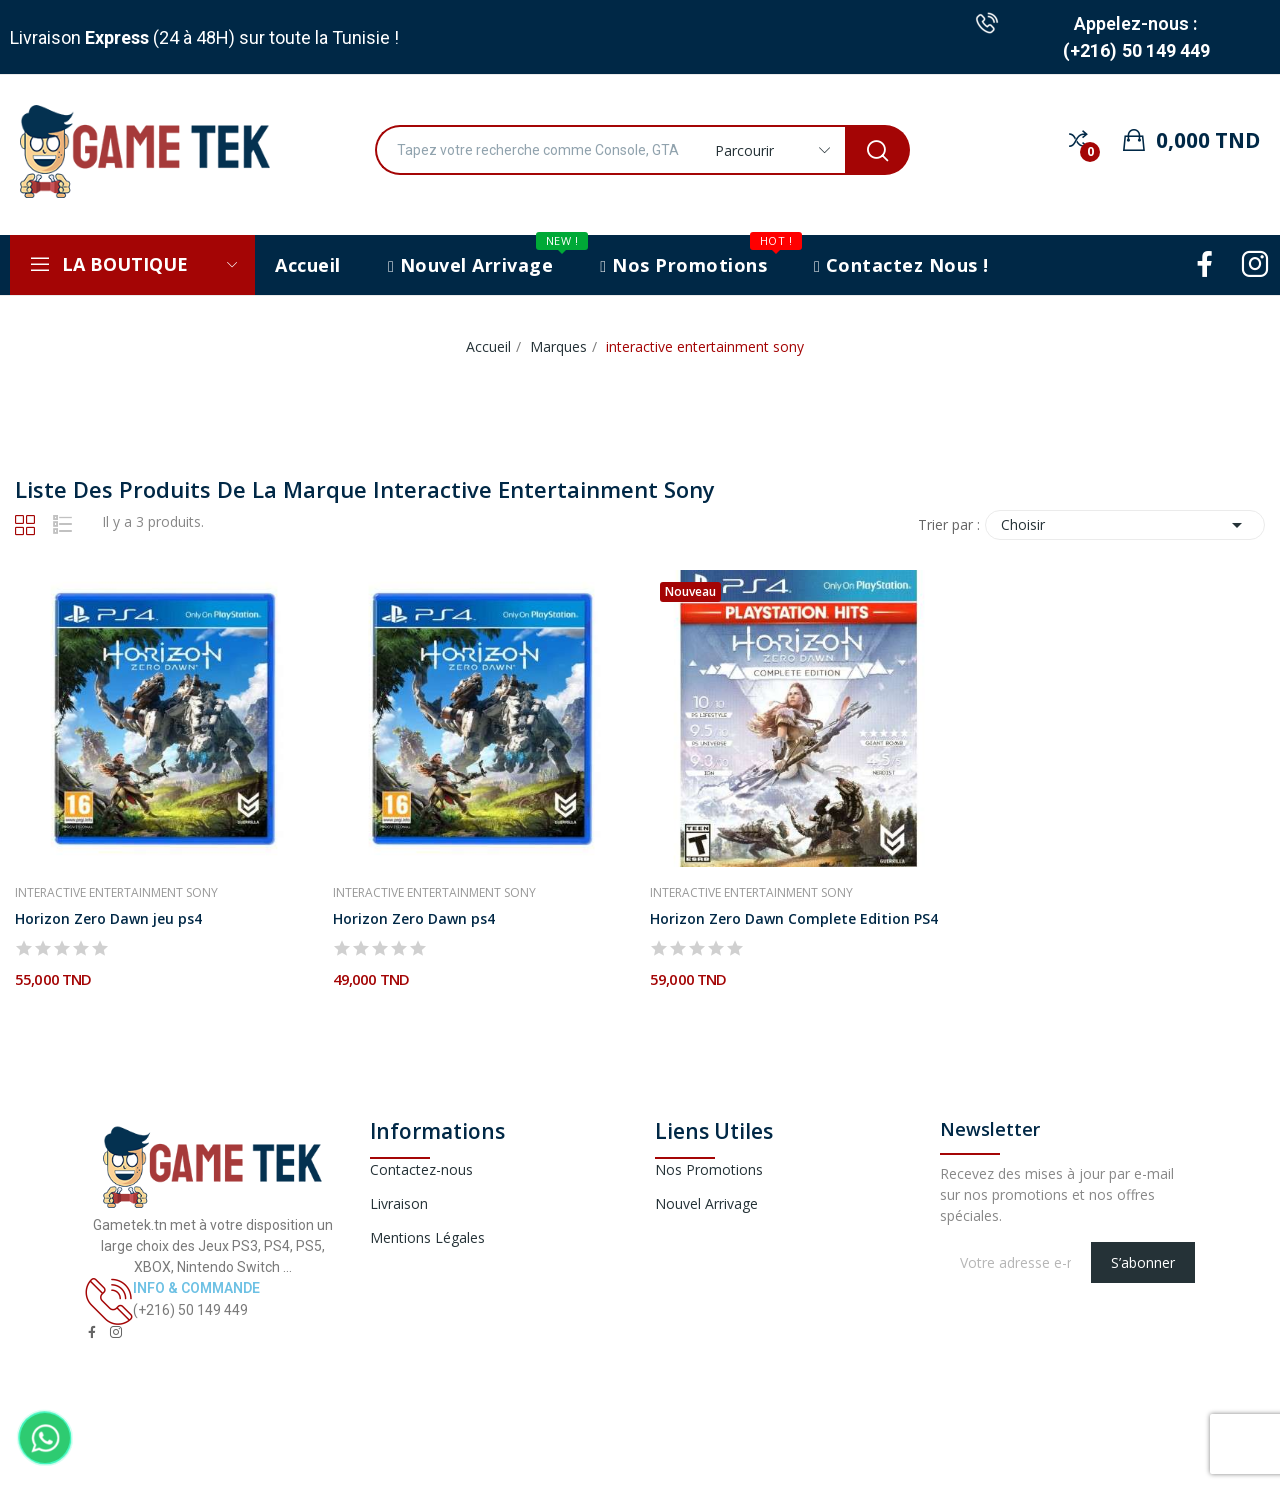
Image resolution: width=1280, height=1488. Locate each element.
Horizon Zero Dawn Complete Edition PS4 (794, 918)
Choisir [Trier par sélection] (1125, 525)
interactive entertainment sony (116, 893)
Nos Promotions (709, 1169)
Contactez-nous (421, 1169)
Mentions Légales (427, 1237)
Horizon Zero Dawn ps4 (414, 918)
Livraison (399, 1203)
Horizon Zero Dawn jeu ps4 (108, 918)
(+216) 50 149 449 (1137, 50)
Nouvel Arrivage (706, 1203)
